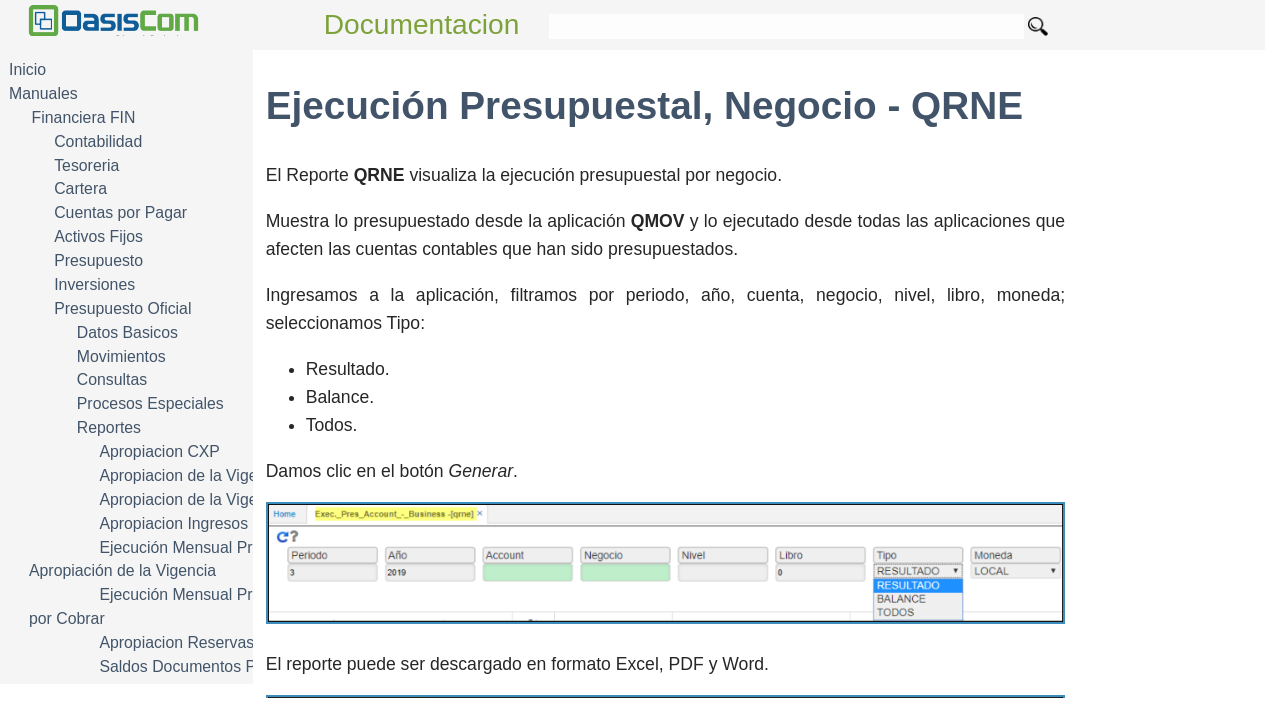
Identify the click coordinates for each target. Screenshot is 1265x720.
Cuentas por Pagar (120, 212)
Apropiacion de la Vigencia (192, 475)
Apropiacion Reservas (176, 642)
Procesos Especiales (150, 403)
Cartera (80, 188)
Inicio (27, 69)
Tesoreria (86, 165)
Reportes (109, 427)
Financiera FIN (84, 117)
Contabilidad (98, 141)
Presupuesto (98, 260)
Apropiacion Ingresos (173, 523)
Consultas (112, 379)
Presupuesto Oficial (122, 308)
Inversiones (94, 284)
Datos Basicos (127, 332)
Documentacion (422, 24)
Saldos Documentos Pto (184, 666)
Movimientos (121, 356)
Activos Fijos (98, 236)
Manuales (43, 93)
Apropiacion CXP (159, 451)
